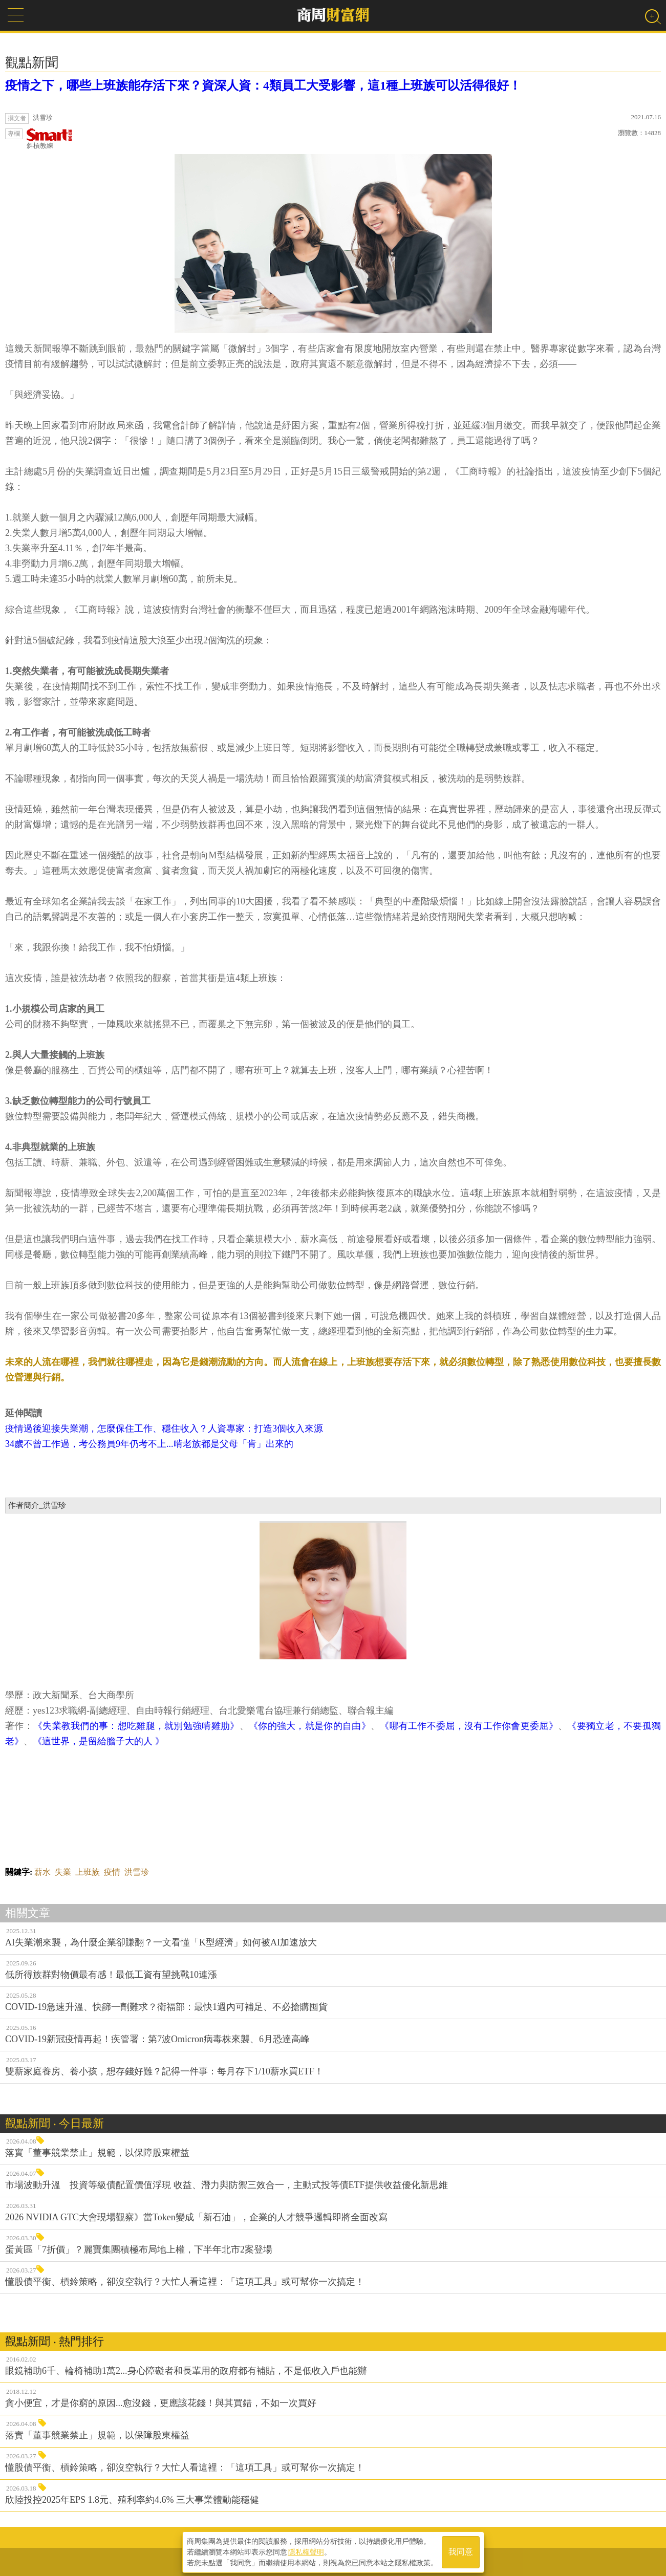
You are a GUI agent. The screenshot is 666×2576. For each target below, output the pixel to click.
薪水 (42, 1872)
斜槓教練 (50, 138)
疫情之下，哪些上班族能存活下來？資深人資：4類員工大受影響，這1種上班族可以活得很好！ (263, 85)
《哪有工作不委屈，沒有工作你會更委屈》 (469, 1726)
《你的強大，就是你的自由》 (310, 1726)
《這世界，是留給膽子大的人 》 (98, 1741)
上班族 (87, 1872)
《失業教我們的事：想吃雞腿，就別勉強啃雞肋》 (136, 1726)
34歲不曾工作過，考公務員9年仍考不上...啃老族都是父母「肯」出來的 (149, 1444)
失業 (63, 1872)
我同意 (460, 2551)
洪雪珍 (136, 1872)
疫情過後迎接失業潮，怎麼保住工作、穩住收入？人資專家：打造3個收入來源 (164, 1428)
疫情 (112, 1872)
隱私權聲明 (306, 2551)
